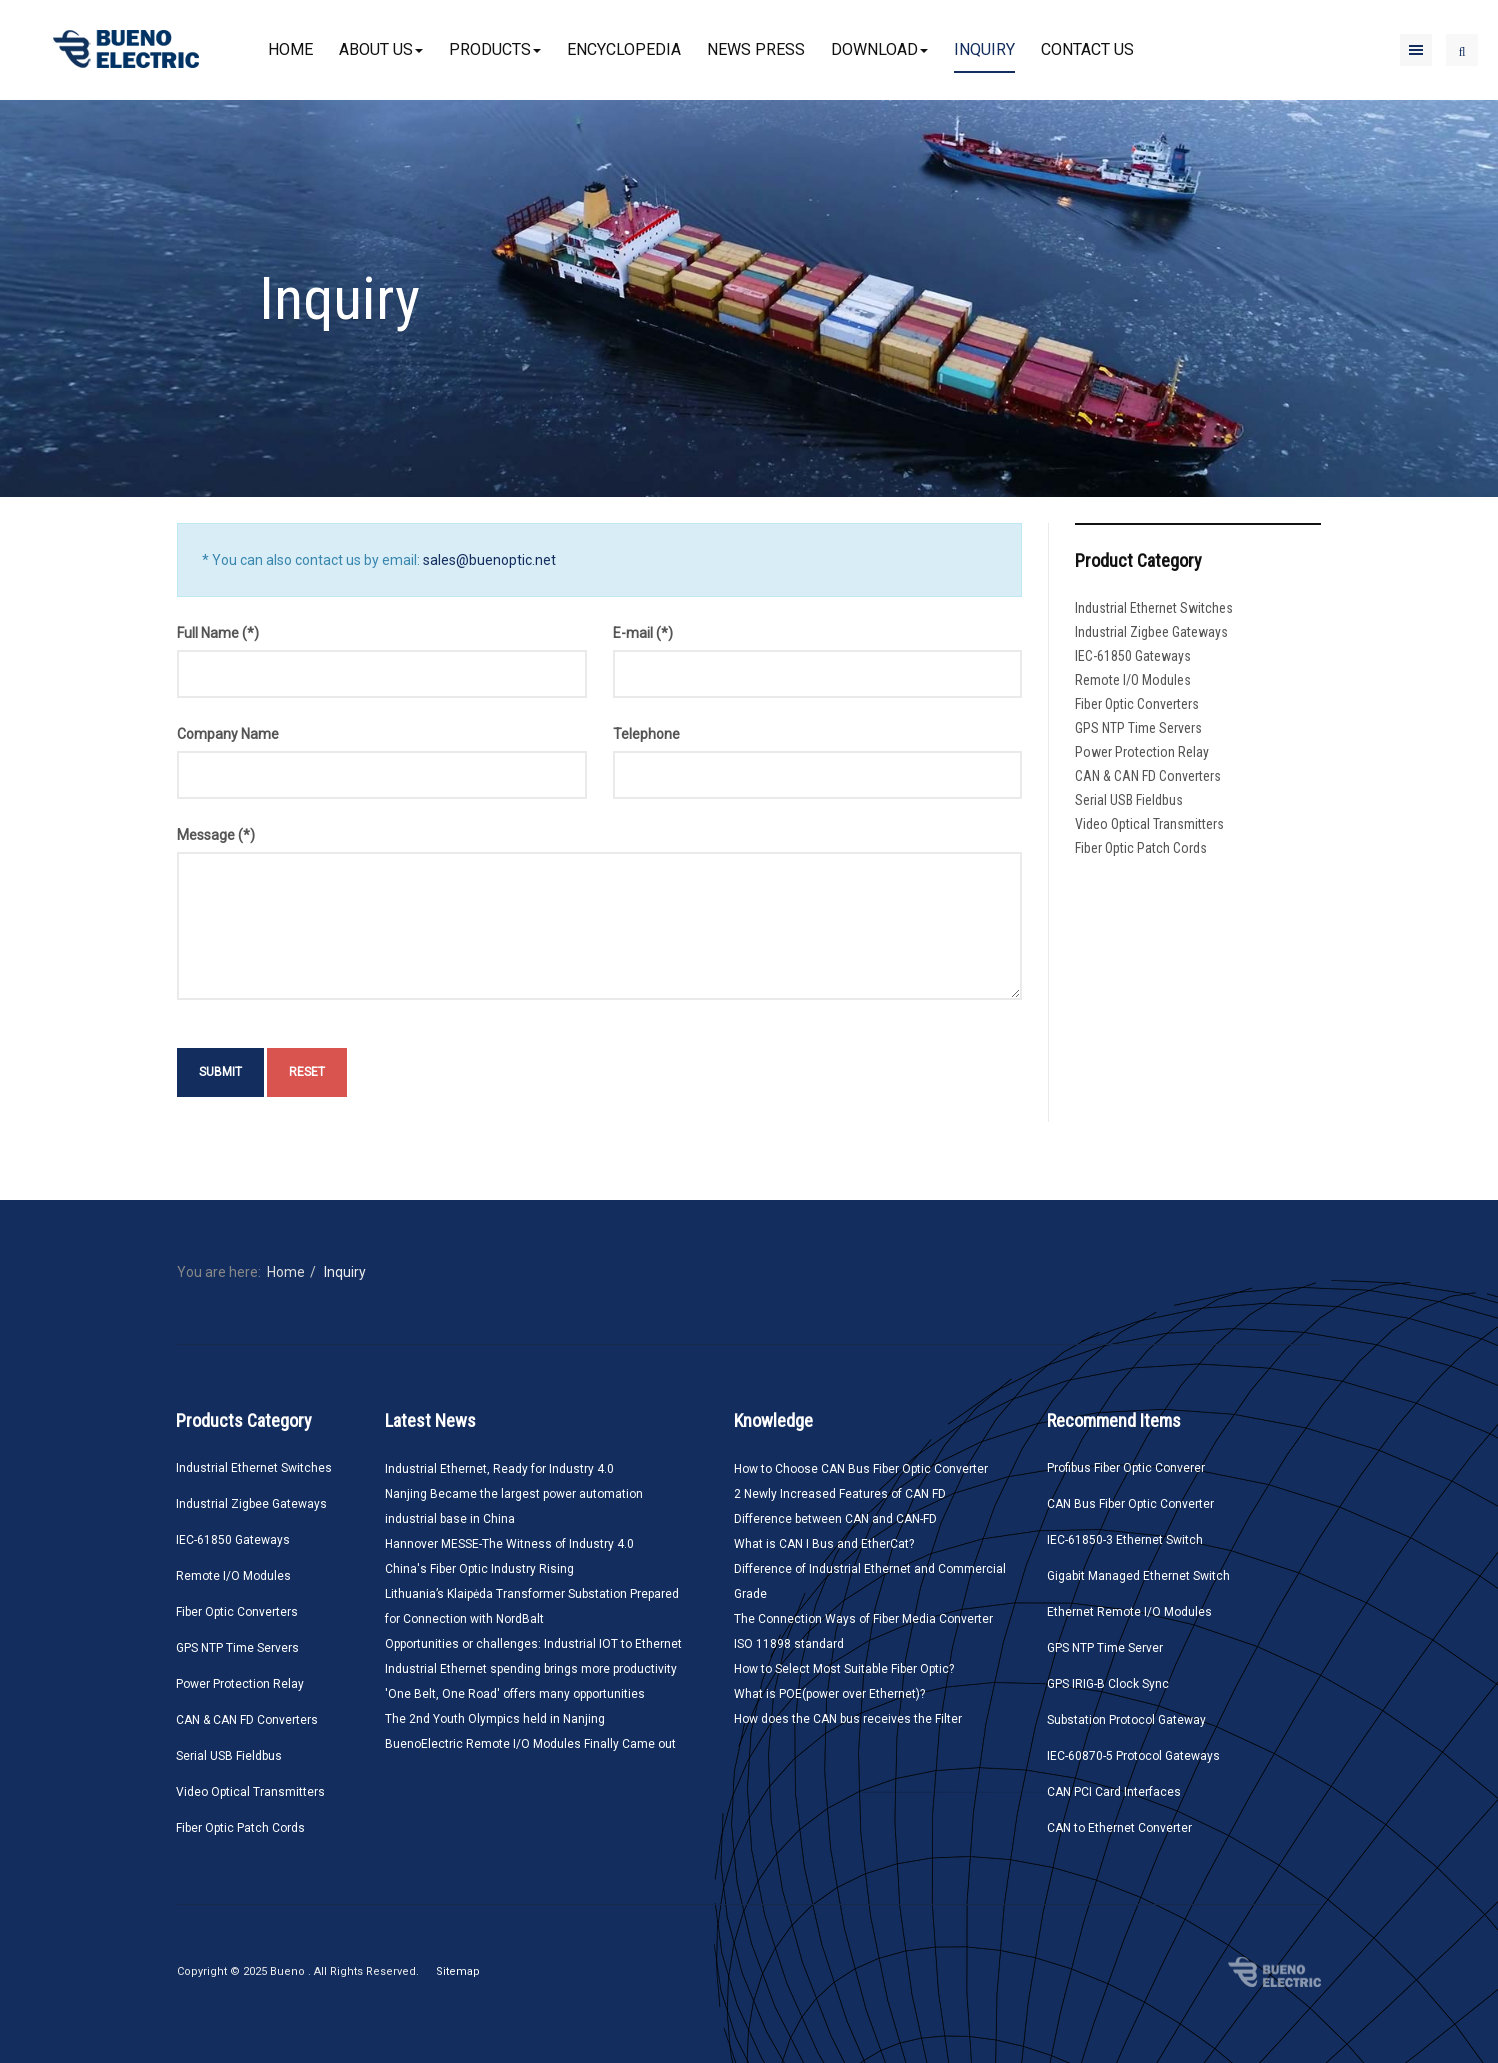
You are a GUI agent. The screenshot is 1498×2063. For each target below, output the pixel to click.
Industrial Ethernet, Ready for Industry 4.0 (499, 1469)
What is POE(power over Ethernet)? (829, 1694)
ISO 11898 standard (789, 1644)
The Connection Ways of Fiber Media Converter (863, 1619)
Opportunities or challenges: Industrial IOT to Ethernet (533, 1644)
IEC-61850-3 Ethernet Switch (1125, 1540)
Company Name (228, 734)
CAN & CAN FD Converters (1148, 776)
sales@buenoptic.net (489, 560)
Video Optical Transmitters (1149, 824)
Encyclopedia (624, 49)
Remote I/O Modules (1133, 680)
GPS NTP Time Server (1105, 1648)
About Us (381, 49)
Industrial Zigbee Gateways (1151, 632)
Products (495, 49)
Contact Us (1087, 49)
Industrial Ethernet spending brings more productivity (531, 1669)
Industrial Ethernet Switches (1154, 608)
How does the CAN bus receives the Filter (848, 1719)
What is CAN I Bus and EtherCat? (824, 1544)
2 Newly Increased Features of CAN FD (840, 1494)
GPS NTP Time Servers (1138, 728)
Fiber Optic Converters (1137, 704)
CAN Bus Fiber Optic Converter (1130, 1504)
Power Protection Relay (1142, 752)
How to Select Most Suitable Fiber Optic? (844, 1669)
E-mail (643, 633)
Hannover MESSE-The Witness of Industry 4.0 (509, 1544)
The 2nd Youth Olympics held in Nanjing (495, 1719)
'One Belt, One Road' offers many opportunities (515, 1694)
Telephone (646, 734)
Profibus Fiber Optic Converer (1126, 1468)
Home (290, 49)
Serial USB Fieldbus (1129, 800)
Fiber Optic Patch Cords (1141, 848)
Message (216, 835)
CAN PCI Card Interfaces (1114, 1792)
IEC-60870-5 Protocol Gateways (1133, 1756)
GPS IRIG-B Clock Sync (1108, 1684)
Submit (220, 1072)
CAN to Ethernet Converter (1119, 1828)
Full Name (218, 633)
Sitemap (458, 1971)
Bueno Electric (1274, 1972)
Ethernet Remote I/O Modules (1129, 1612)
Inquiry (984, 49)
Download (879, 49)
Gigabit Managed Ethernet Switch (1138, 1576)
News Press (756, 49)
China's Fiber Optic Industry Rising (479, 1569)
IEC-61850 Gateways (1133, 656)
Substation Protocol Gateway (1126, 1720)
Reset (307, 1072)
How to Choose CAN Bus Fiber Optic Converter (861, 1469)
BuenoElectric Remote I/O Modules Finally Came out (530, 1744)
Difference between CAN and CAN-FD (835, 1519)
